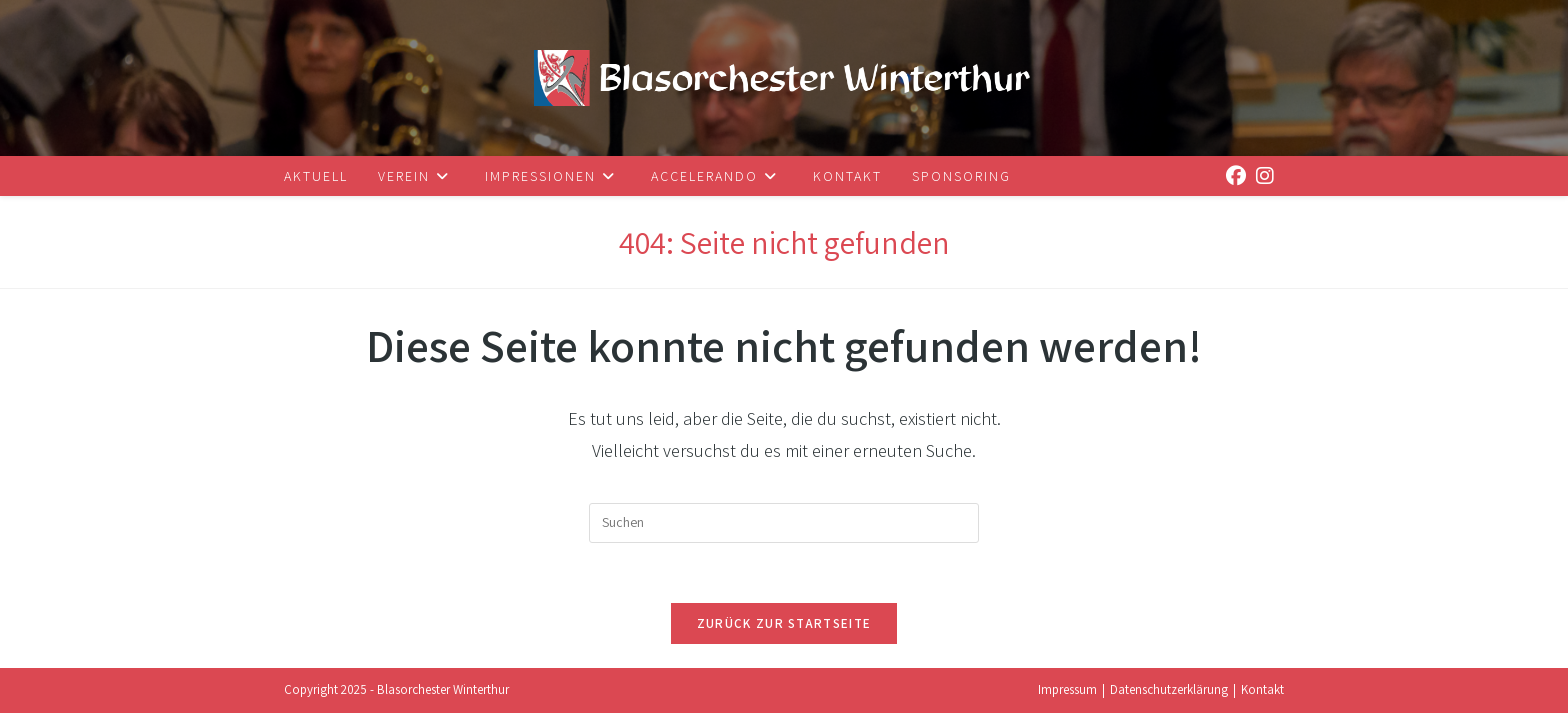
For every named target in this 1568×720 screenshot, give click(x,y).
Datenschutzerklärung (1169, 696)
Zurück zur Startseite (784, 623)
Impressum (1067, 696)
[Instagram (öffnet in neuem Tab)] (1260, 172)
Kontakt (1262, 696)
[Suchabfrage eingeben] (784, 523)
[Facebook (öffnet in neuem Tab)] (1231, 172)
